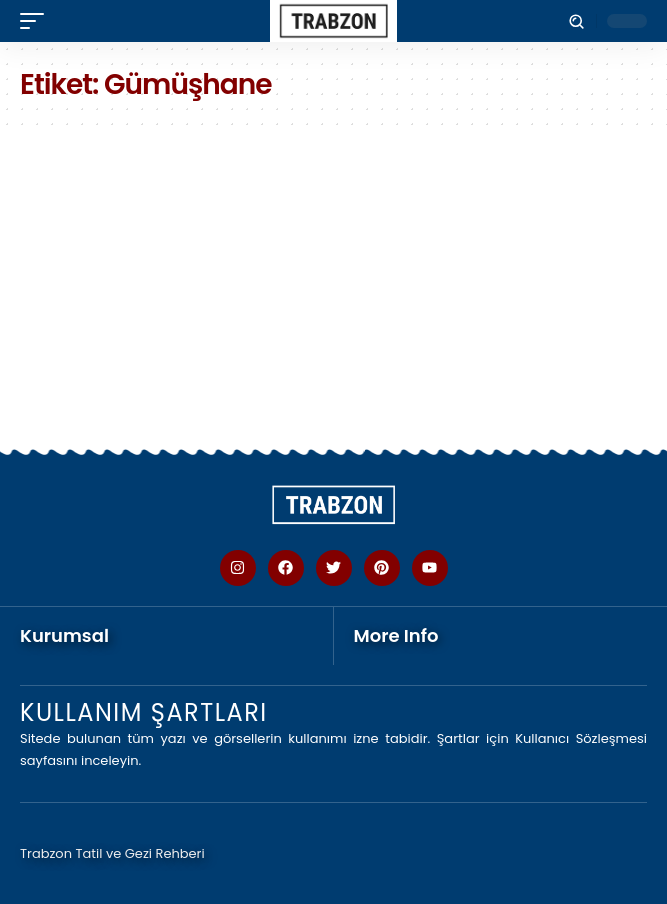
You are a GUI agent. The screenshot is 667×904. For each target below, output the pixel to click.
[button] (37, 21)
